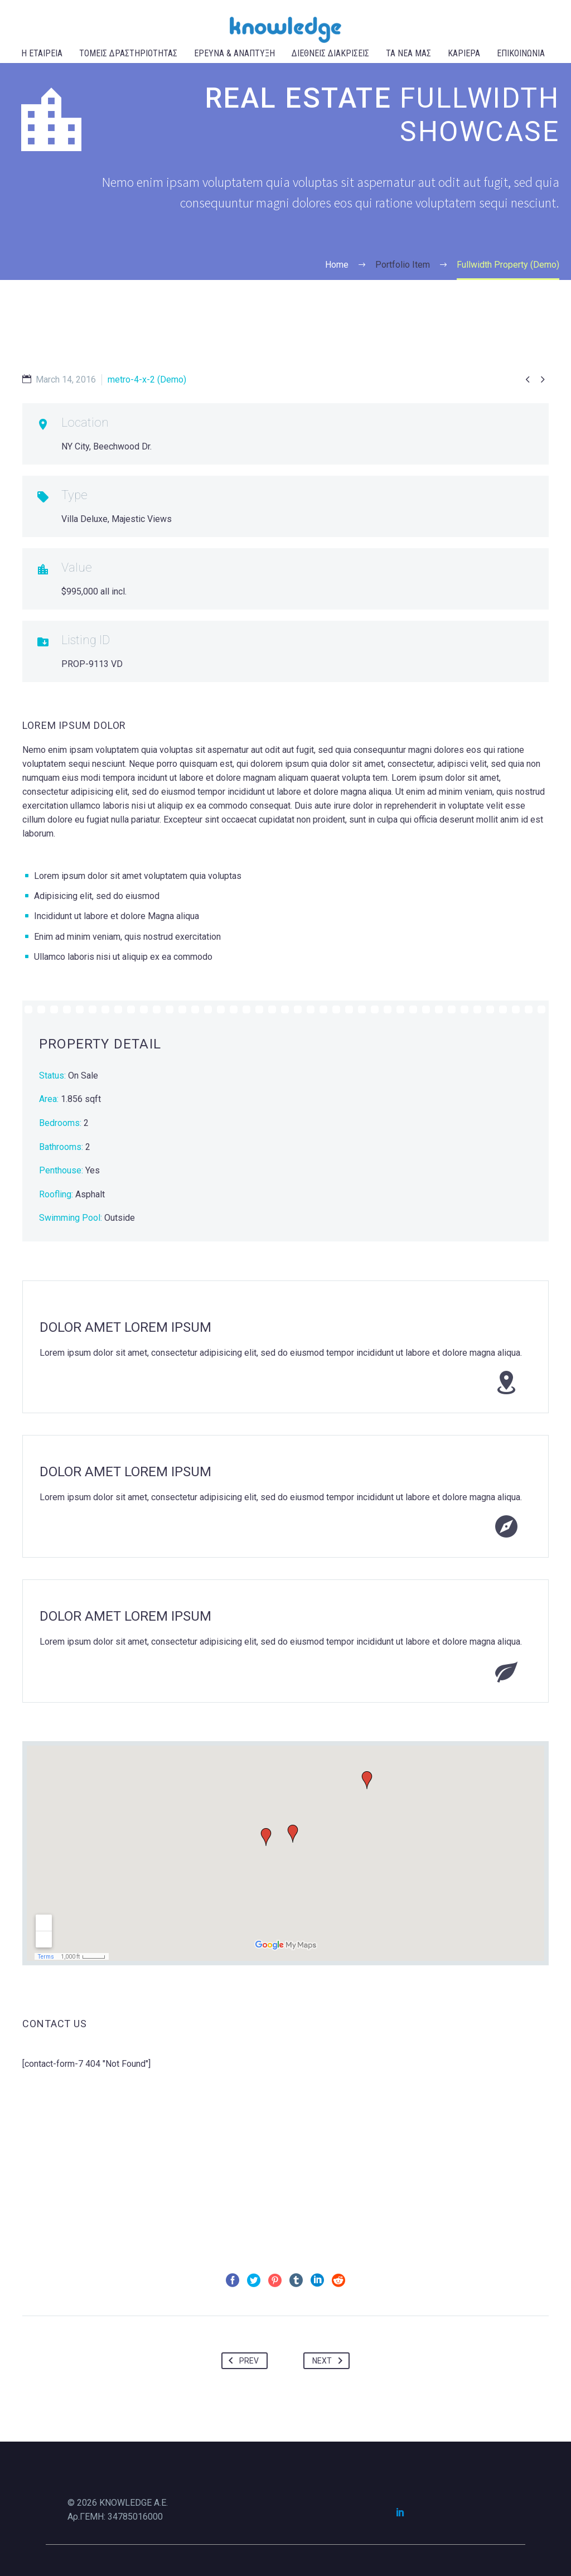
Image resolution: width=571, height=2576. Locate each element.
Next (329, 2360)
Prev (241, 2360)
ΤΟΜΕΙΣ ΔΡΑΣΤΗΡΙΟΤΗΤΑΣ (128, 53)
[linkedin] (400, 2511)
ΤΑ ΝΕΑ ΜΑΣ (408, 53)
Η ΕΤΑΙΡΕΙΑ (41, 53)
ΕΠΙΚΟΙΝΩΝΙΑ (521, 53)
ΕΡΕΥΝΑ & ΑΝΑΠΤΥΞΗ (234, 53)
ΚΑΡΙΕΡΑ (464, 53)
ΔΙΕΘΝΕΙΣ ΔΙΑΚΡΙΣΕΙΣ (330, 53)
